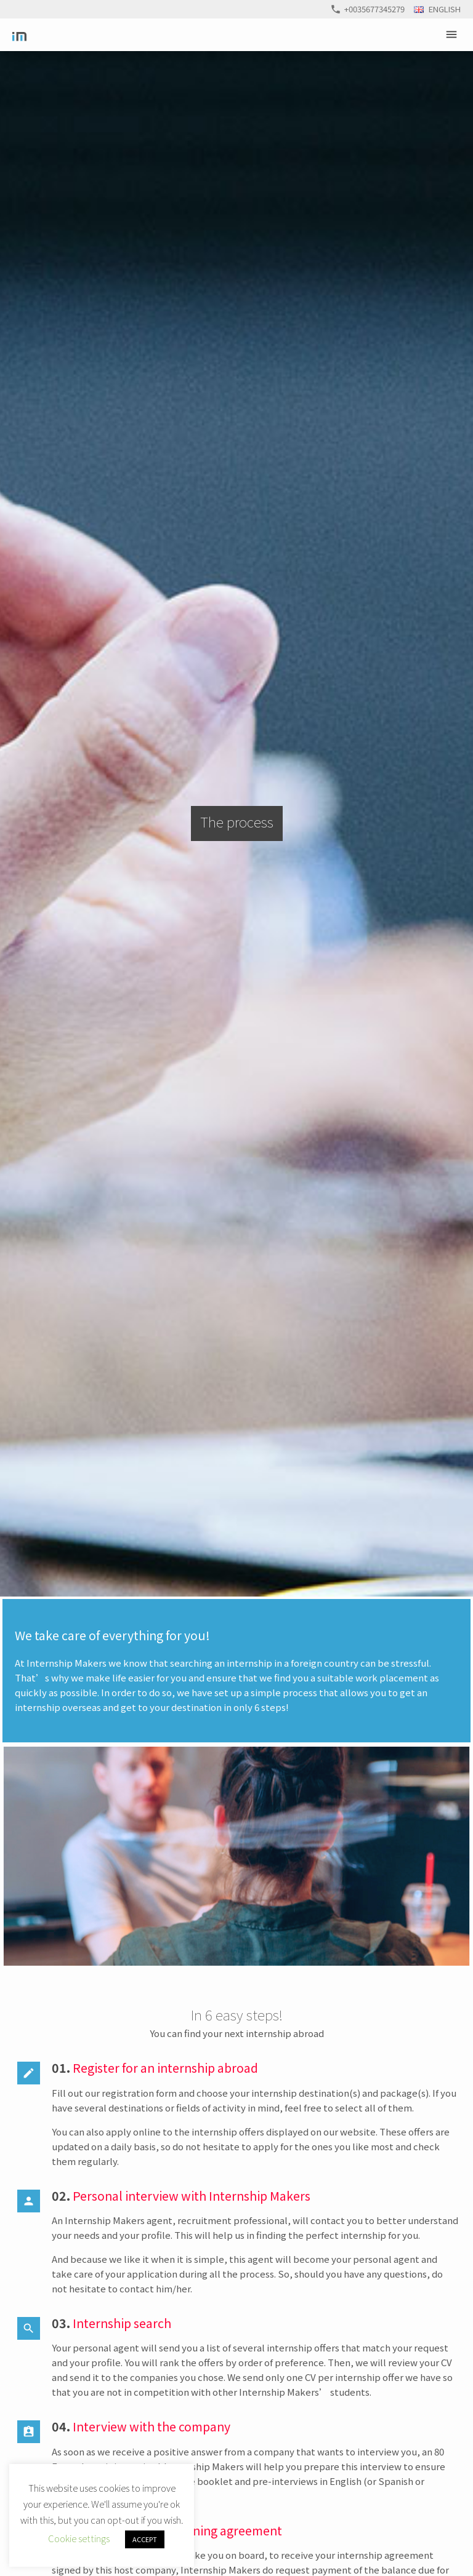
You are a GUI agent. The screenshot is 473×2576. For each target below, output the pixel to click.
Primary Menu (453, 34)
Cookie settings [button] (79, 2538)
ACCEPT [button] (144, 2539)
